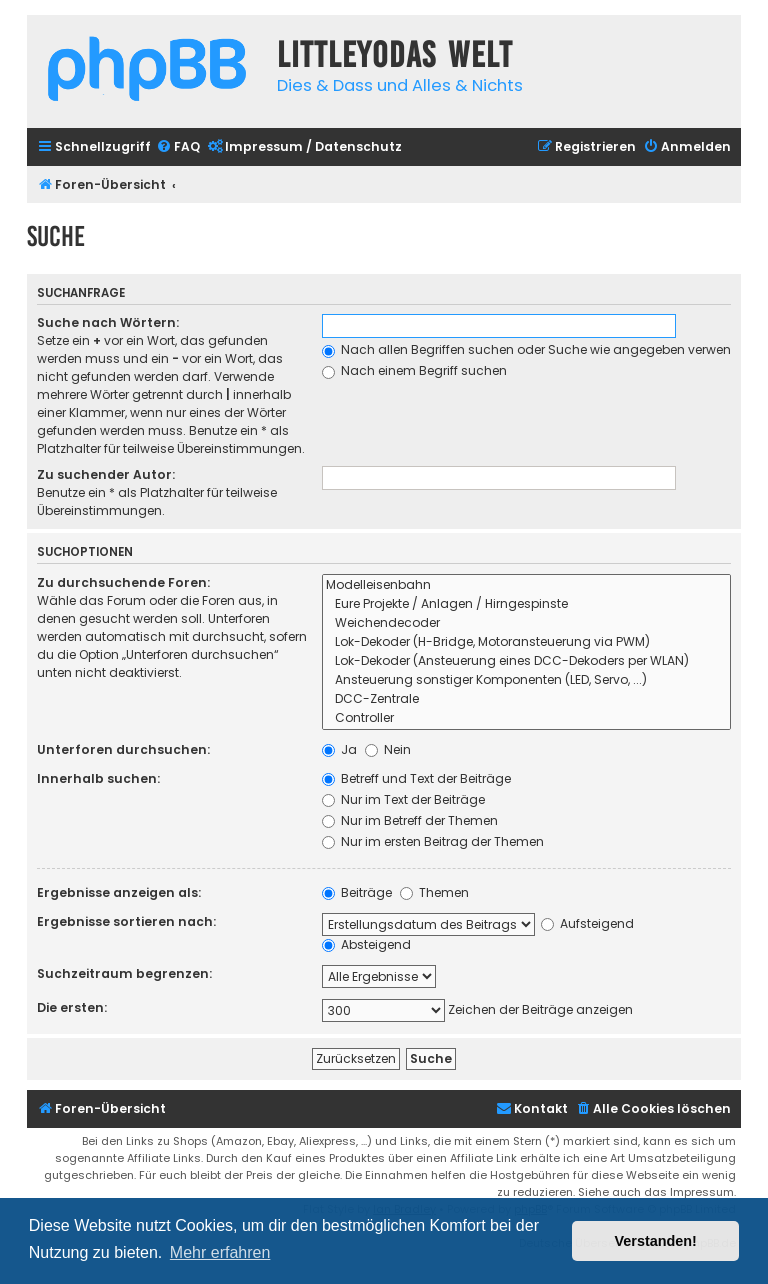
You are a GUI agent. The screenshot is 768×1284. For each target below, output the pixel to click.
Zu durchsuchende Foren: (123, 582)
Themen (434, 892)
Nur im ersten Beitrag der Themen (433, 841)
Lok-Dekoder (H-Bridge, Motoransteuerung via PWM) (526, 642)
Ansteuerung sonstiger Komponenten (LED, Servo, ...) (526, 680)
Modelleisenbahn (526, 585)
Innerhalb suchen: (98, 778)
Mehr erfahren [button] (220, 1252)
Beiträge (357, 892)
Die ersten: (72, 1007)
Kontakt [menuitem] (532, 1108)
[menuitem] (178, 147)
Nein (388, 749)
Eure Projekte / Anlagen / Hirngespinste (526, 604)
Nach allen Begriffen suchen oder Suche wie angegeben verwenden (538, 349)
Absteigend (366, 944)
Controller (526, 718)
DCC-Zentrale (526, 699)
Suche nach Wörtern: (108, 322)
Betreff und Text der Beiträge (416, 778)
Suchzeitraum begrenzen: (124, 973)
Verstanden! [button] (656, 1241)
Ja (339, 749)
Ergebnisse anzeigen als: (119, 892)
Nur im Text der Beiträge (403, 799)
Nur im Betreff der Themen (410, 820)
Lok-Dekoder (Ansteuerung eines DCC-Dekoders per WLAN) (526, 661)
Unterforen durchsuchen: (123, 749)
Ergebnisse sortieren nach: (126, 921)
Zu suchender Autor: (106, 474)
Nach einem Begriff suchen (414, 370)
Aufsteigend (587, 923)
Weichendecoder (526, 623)
